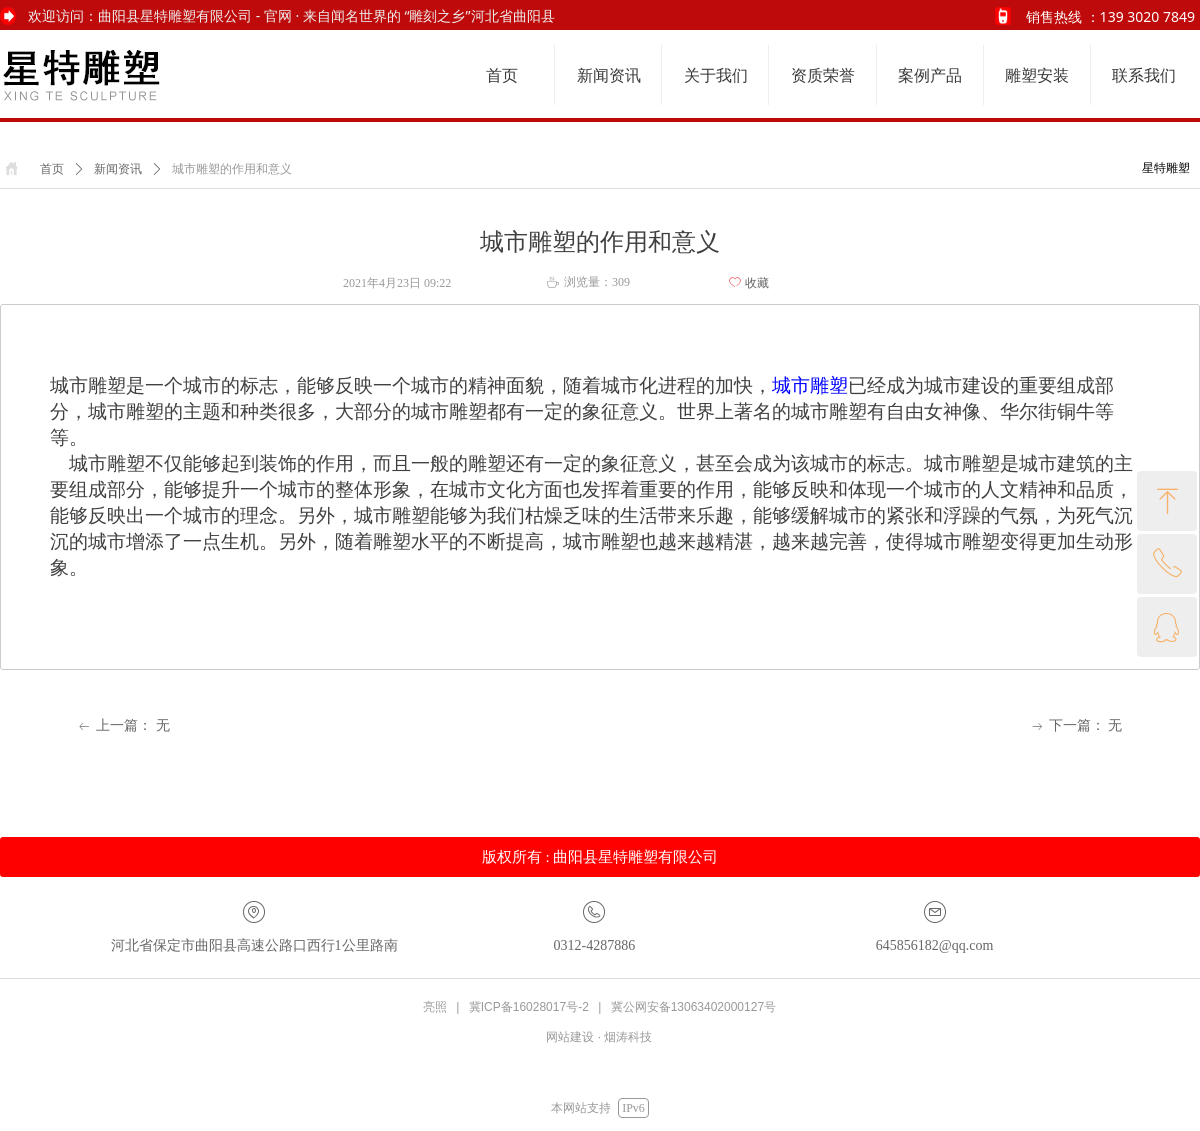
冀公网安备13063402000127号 (693, 1007)
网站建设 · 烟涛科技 (599, 1037)
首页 (52, 169)
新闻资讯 (118, 169)
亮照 (435, 1007)
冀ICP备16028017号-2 (529, 1007)
